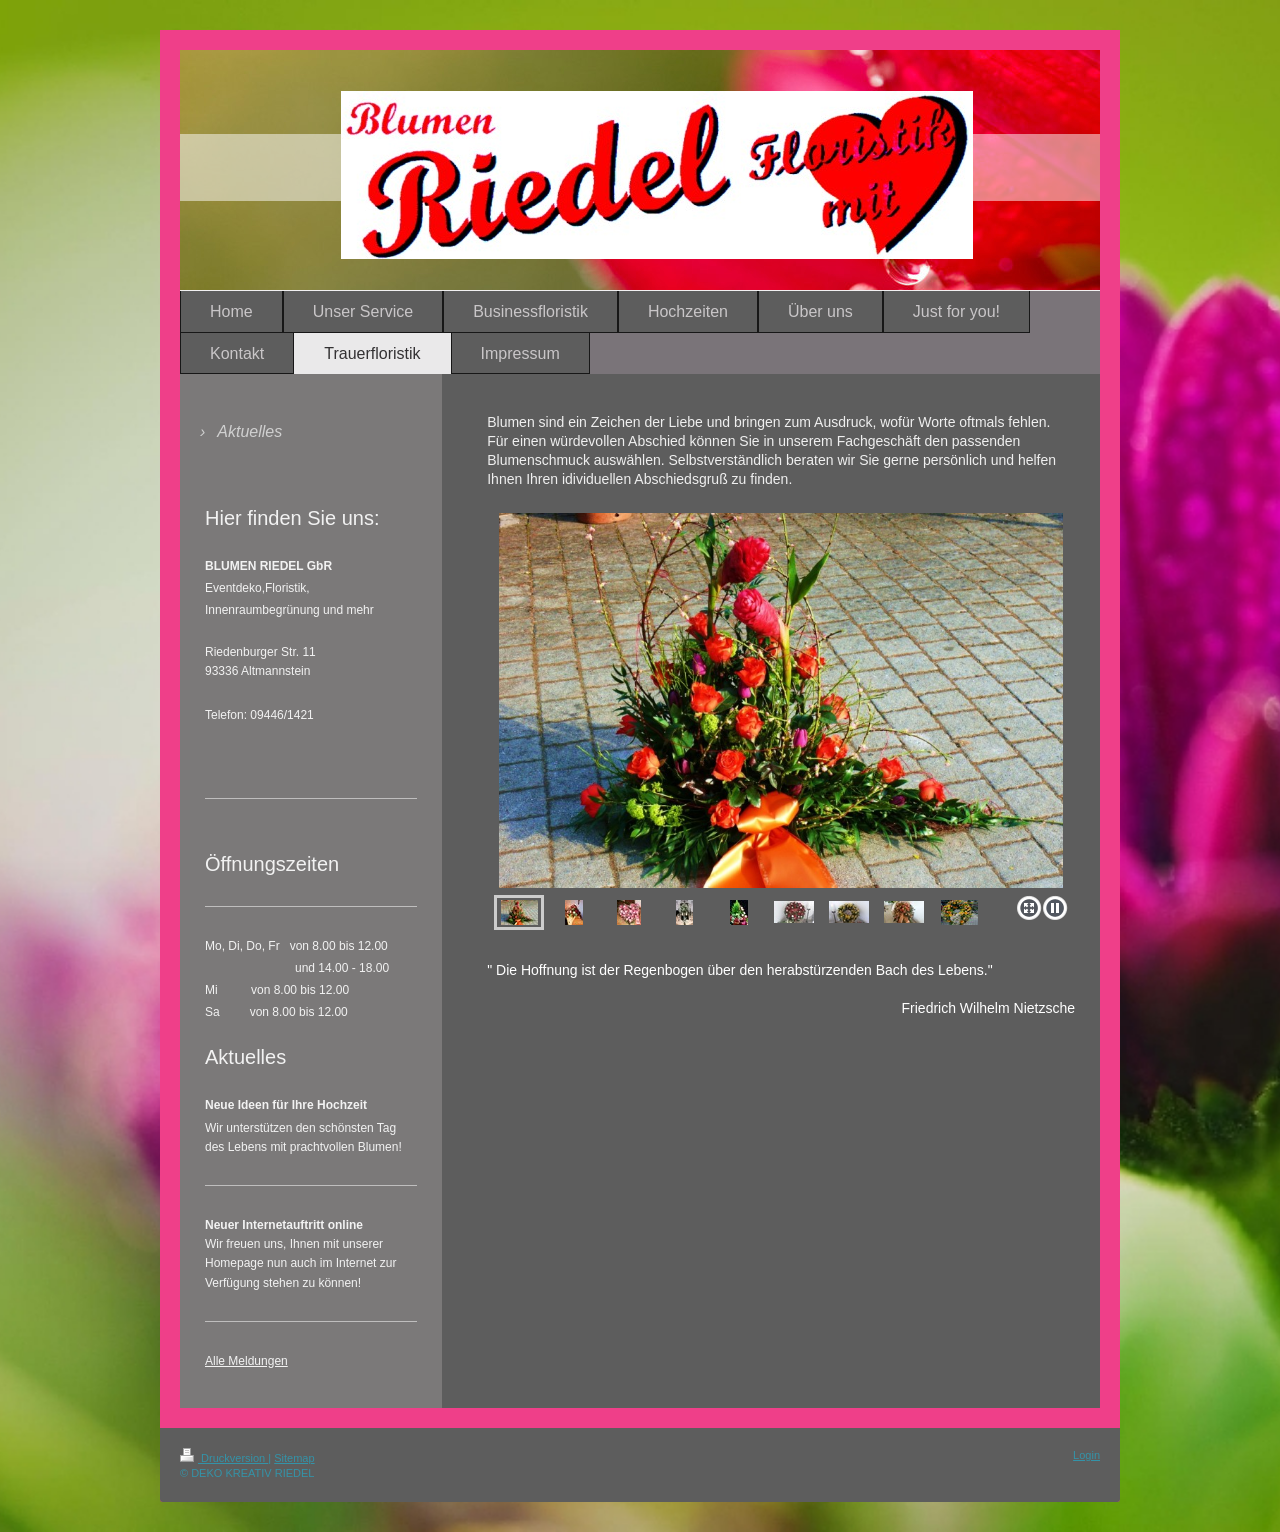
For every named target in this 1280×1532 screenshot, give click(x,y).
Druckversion (224, 1458)
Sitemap (294, 1458)
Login (1086, 1455)
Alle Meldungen (246, 1361)
